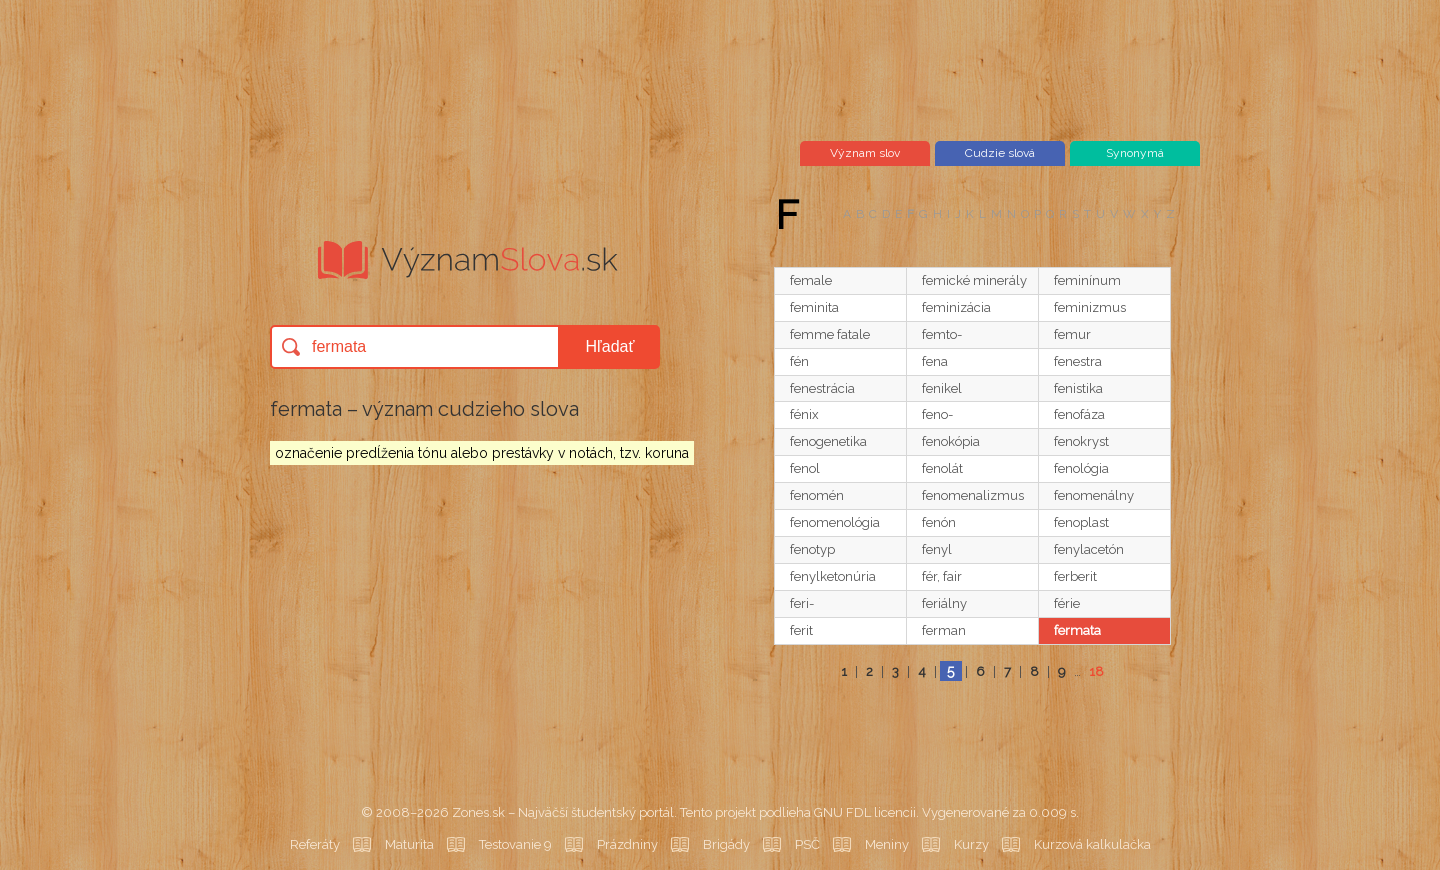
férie (1067, 603)
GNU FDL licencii (865, 812)
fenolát (942, 468)
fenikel (942, 388)
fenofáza (1079, 414)
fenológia (1081, 468)
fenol (805, 468)
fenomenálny (1094, 495)
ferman (944, 630)
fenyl (937, 549)
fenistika (1078, 388)
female (811, 280)
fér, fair (942, 576)
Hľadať (610, 346)
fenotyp (812, 549)
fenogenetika (828, 441)
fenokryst (1081, 441)
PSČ (807, 844)
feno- (937, 414)
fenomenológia (835, 522)
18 (1096, 671)
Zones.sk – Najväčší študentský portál (563, 812)
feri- (802, 603)
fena (935, 361)
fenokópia (951, 441)
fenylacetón (1089, 549)
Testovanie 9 (515, 844)
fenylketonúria (833, 576)
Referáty (315, 844)
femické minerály (974, 280)
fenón (939, 522)
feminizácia (956, 307)
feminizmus (1090, 307)
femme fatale (830, 334)
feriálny (944, 603)
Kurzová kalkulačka (1092, 844)
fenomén (817, 495)
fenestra (1078, 361)
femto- (942, 334)
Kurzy (971, 844)
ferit (801, 630)
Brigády (726, 844)
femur (1072, 334)
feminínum (1087, 280)
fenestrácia (822, 388)
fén (799, 361)
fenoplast (1081, 522)
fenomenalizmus (973, 495)
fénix (804, 414)
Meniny (887, 844)
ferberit (1075, 576)
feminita (814, 307)
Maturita (409, 844)
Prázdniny (627, 844)
